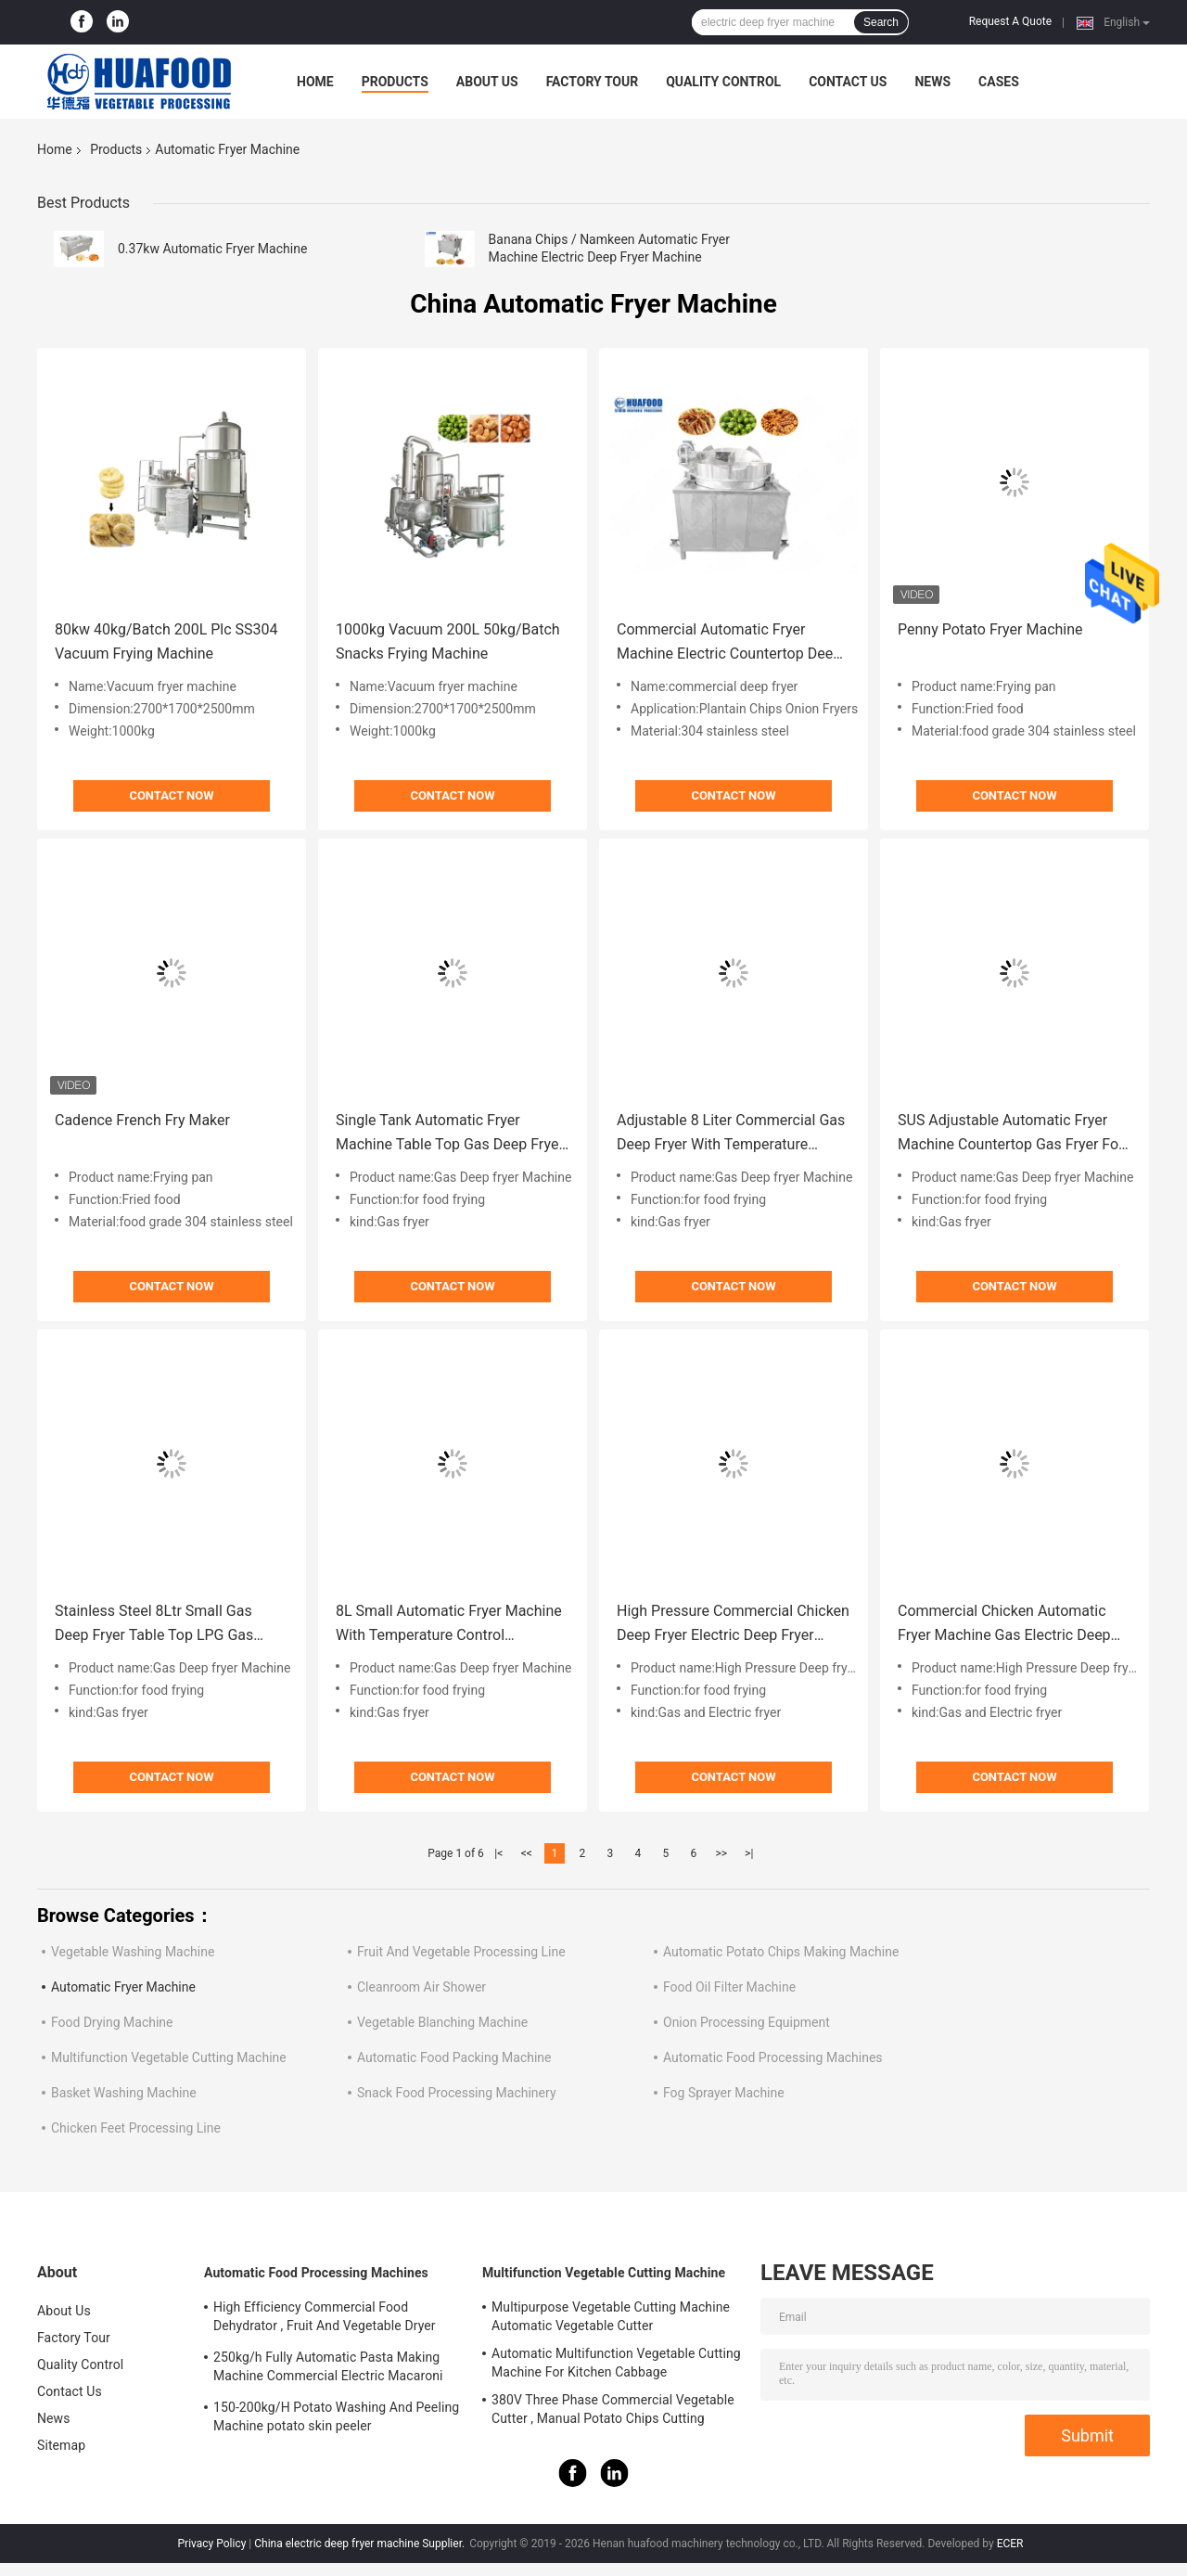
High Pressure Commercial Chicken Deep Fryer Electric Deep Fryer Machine (733, 1624)
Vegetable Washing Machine (132, 1951)
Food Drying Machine (112, 2022)
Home (315, 81)
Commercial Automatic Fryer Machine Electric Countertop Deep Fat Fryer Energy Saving (729, 643)
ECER (1010, 2543)
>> (721, 1853)
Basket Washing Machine (124, 2092)
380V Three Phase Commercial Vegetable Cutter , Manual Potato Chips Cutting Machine (612, 2411)
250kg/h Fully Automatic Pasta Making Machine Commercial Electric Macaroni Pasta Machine (328, 2369)
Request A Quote (1010, 21)
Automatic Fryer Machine (123, 1987)
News (932, 81)
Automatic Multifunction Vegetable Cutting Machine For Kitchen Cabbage (616, 2362)
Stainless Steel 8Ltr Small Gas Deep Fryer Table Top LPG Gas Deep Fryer (154, 1624)
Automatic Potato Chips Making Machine (781, 1951)
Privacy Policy (212, 2543)
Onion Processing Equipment (746, 2022)
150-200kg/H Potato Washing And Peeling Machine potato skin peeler (336, 2416)
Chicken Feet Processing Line (136, 2128)
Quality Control (723, 81)
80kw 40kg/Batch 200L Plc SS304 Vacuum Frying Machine (166, 641)
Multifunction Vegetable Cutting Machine (169, 2057)
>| (749, 1853)
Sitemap (61, 2445)
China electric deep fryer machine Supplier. (360, 2543)
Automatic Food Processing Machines (773, 2057)
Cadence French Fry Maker (142, 1120)
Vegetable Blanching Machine (442, 2022)
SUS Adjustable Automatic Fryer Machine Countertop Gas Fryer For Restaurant (1011, 1134)
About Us (487, 81)
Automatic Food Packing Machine (454, 2057)
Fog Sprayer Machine (724, 2092)
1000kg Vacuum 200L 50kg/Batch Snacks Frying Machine (448, 641)
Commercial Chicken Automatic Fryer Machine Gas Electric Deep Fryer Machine (1004, 1624)
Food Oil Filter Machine (729, 1987)
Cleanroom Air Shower (421, 1987)
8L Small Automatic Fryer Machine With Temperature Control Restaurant (449, 1624)
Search (881, 22)
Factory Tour (592, 81)
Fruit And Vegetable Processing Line (461, 1951)
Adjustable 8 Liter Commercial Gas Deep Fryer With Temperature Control (731, 1134)
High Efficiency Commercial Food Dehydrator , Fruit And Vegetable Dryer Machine (324, 2319)
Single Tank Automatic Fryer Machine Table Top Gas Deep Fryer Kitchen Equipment (450, 1134)
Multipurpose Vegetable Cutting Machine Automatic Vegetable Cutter (610, 2316)
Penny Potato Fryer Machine (990, 629)
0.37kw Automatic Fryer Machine (212, 248)
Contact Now (171, 795)
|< (498, 1853)
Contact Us (848, 81)
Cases (998, 81)
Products (395, 81)
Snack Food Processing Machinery (456, 2092)
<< (526, 1853)
